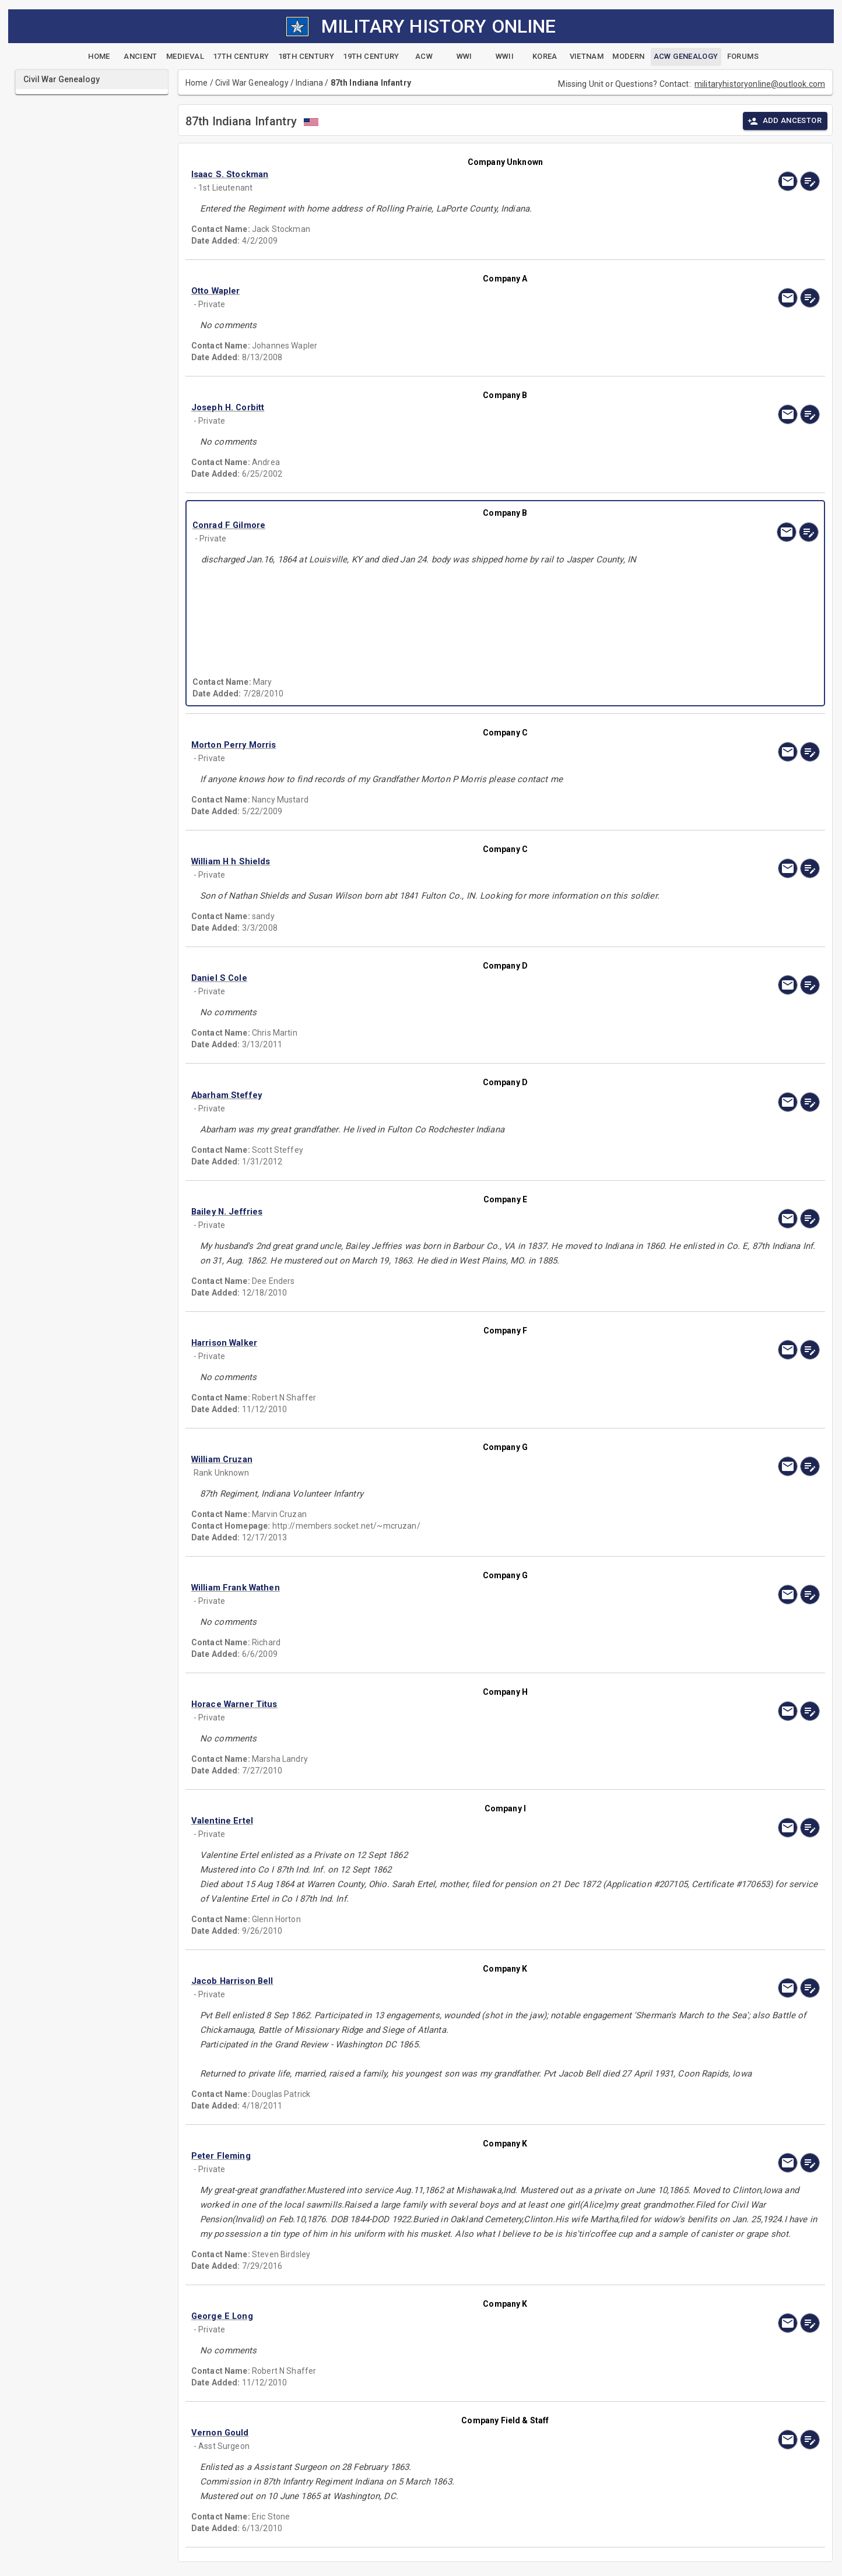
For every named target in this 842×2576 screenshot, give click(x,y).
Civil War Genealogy (252, 82)
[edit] (810, 181)
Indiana (309, 82)
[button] (411, 174)
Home (196, 82)
